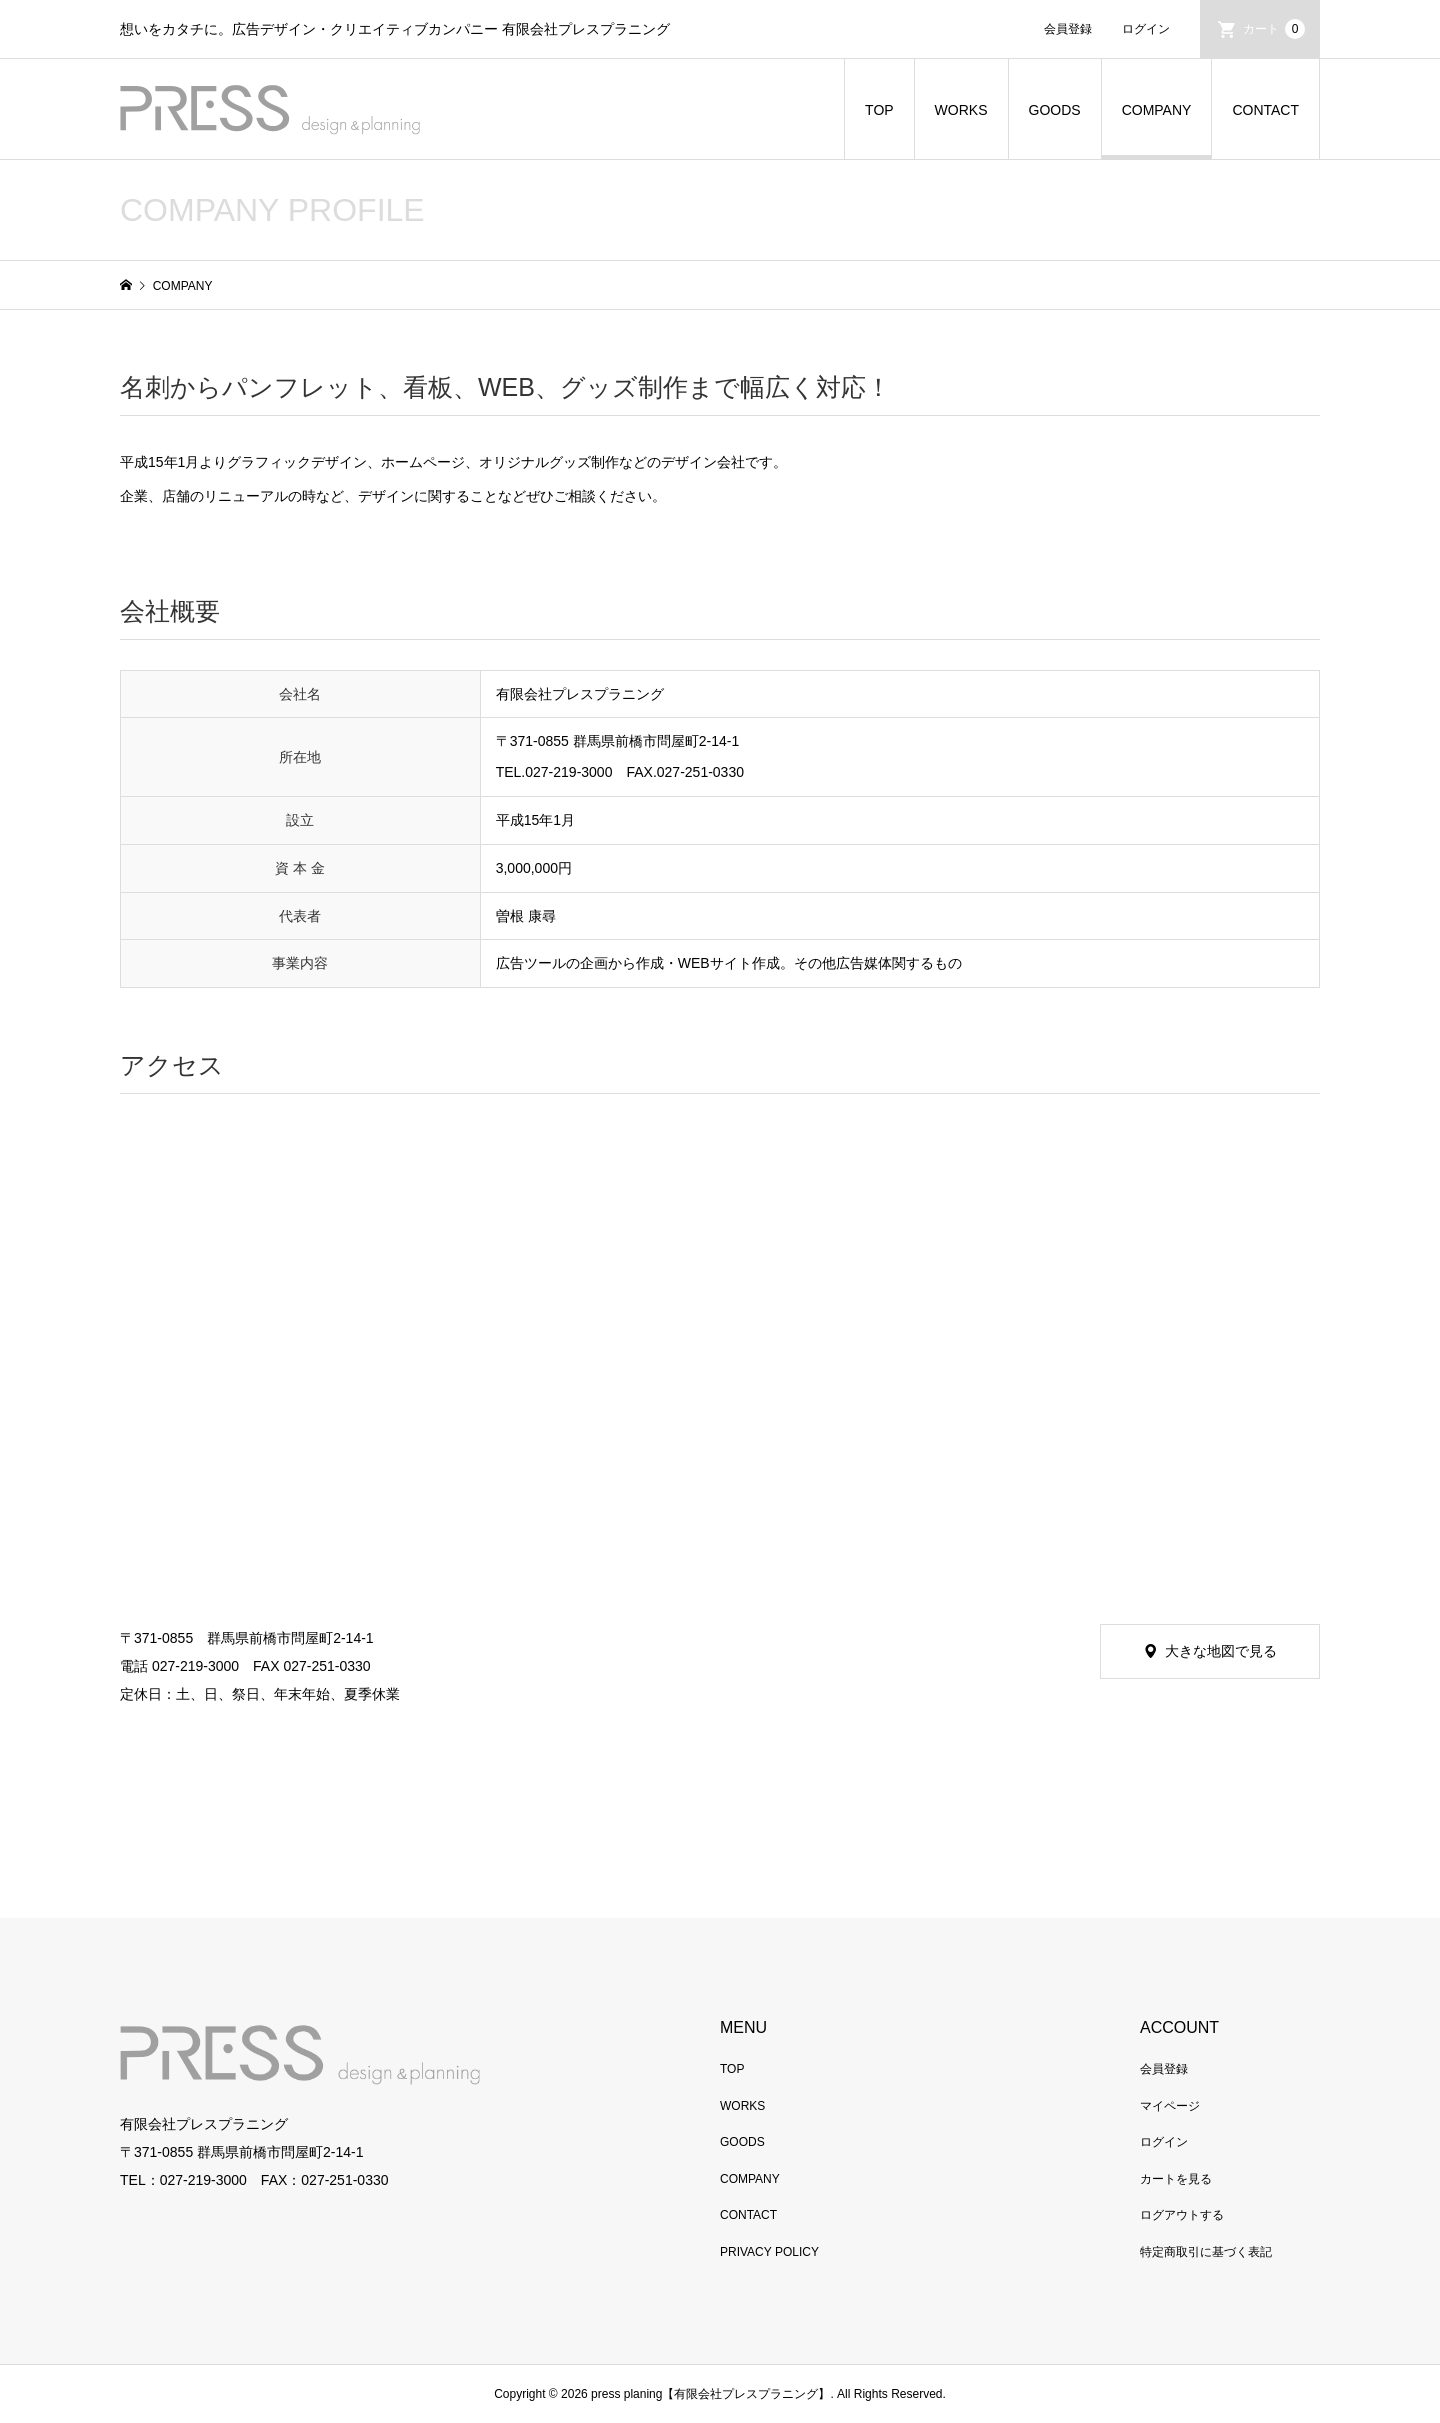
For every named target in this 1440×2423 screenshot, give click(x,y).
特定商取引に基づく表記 (1206, 2252)
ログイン (1146, 29)
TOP (879, 110)
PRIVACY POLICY (769, 2252)
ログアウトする (1182, 2215)
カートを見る (1176, 2179)
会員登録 (1068, 29)
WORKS (961, 110)
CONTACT (1265, 110)
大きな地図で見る (1221, 1651)
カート (1274, 29)
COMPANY (1157, 110)
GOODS (1055, 110)
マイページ (1170, 2106)
